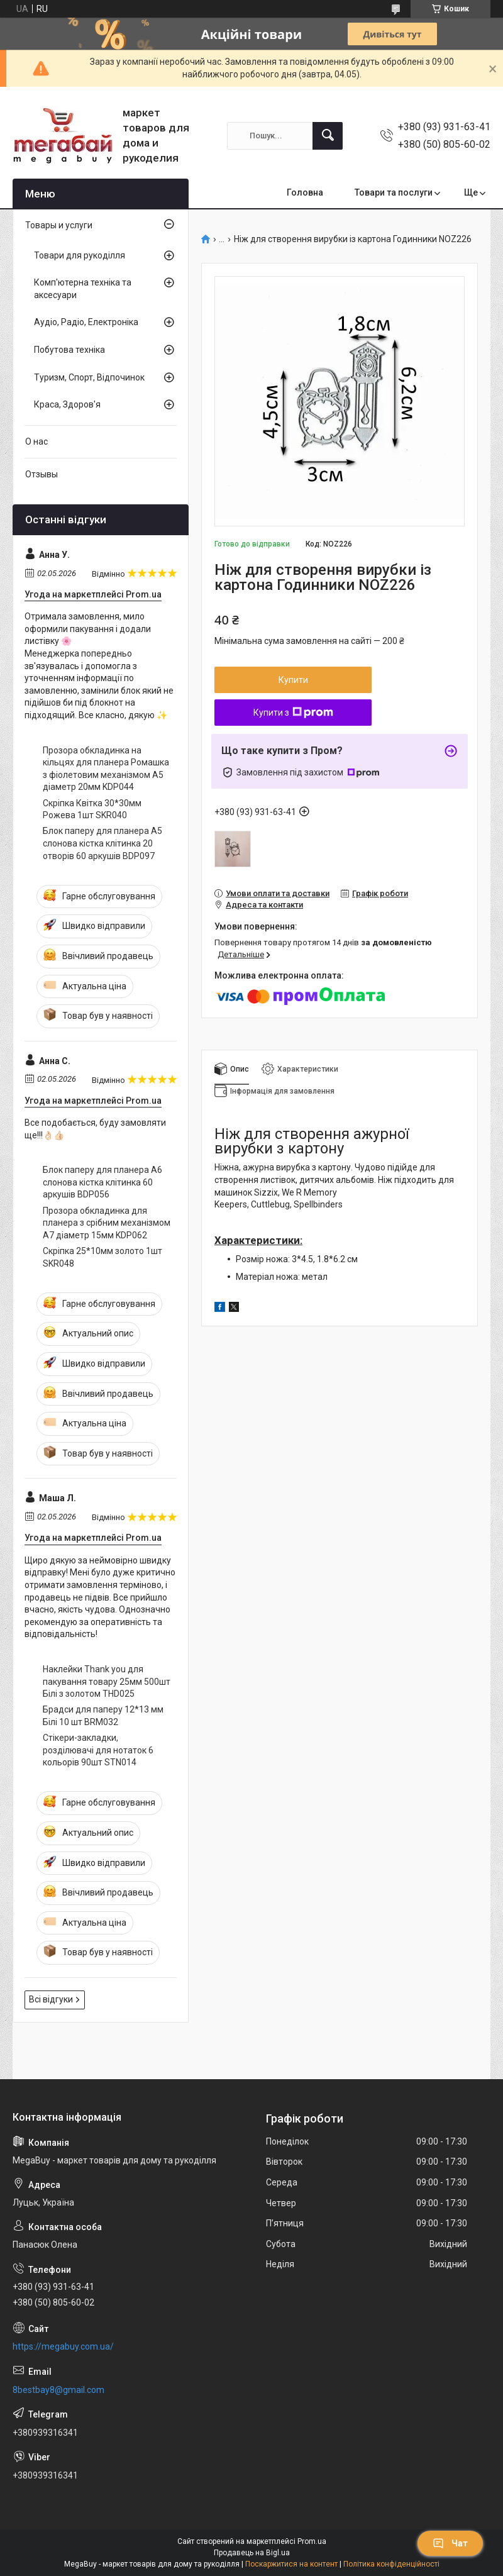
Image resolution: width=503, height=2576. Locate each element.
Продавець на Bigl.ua (252, 2552)
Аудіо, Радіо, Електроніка (86, 322)
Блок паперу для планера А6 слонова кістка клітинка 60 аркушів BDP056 (102, 1182)
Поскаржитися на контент (291, 2564)
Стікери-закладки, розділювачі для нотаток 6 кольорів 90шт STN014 (98, 1750)
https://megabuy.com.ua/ (63, 2346)
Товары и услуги (58, 225)
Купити (293, 680)
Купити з (293, 712)
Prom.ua (311, 2541)
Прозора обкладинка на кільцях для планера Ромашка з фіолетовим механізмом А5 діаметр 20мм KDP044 (106, 768)
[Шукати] (327, 136)
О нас (36, 441)
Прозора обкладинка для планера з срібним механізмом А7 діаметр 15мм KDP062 (106, 1223)
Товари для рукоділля (79, 255)
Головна (305, 192)
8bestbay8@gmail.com (58, 2390)
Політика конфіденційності (391, 2564)
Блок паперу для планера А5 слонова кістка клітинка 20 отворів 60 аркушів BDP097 (102, 843)
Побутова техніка (69, 350)
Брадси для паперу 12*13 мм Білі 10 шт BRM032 (103, 1715)
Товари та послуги (394, 192)
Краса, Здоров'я (67, 404)
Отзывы (41, 474)
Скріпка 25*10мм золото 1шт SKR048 (102, 1257)
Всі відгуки (51, 1999)
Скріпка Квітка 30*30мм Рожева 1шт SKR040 (92, 809)
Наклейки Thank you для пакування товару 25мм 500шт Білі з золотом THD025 (106, 1681)
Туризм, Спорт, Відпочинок (89, 377)
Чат (450, 2543)
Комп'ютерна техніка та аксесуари (82, 288)
